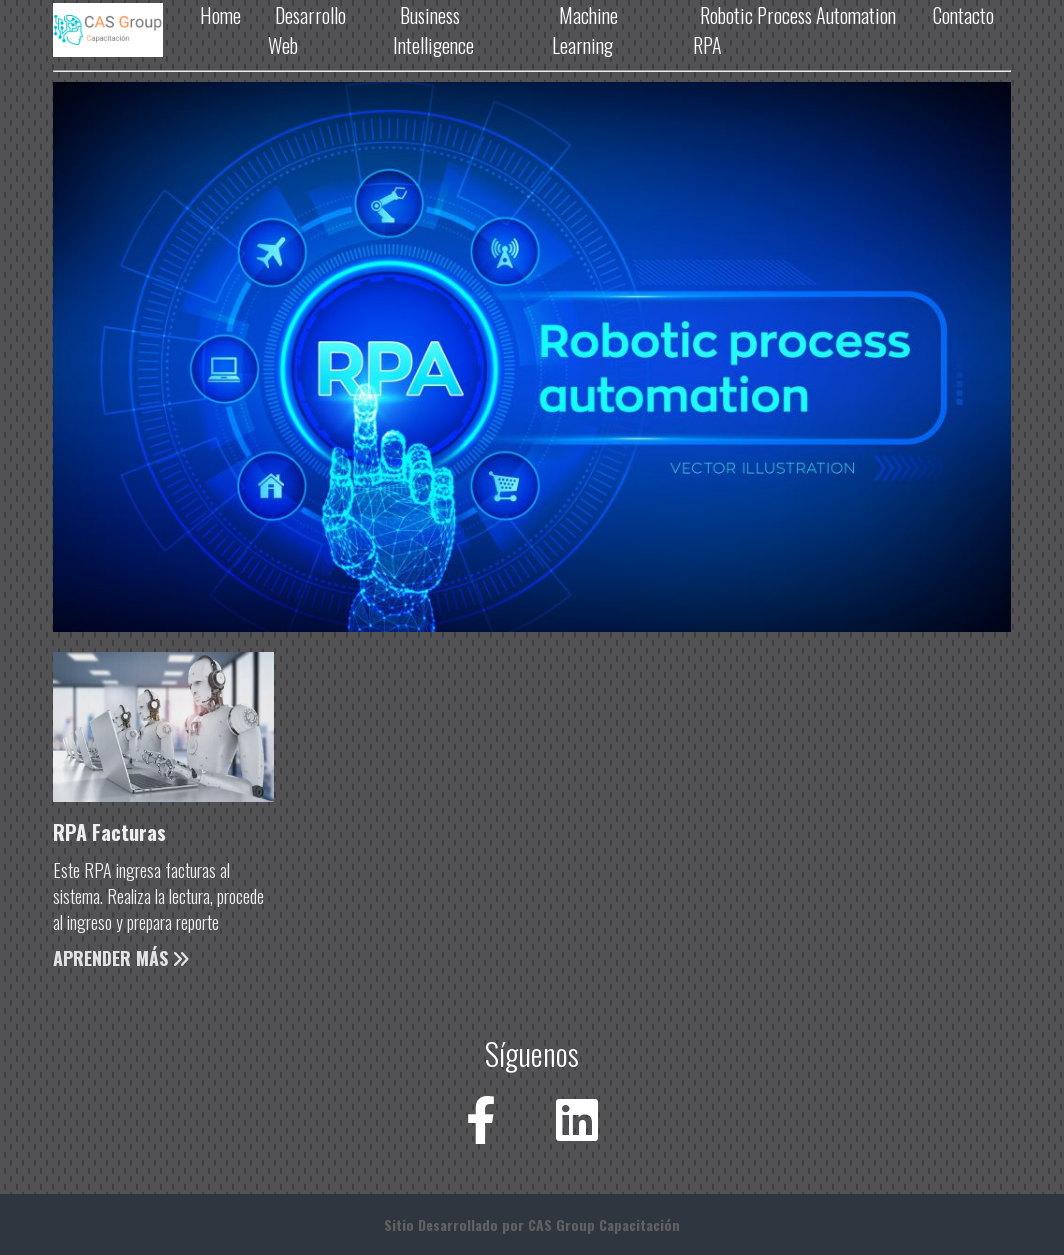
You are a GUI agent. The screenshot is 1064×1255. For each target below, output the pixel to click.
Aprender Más (121, 958)
